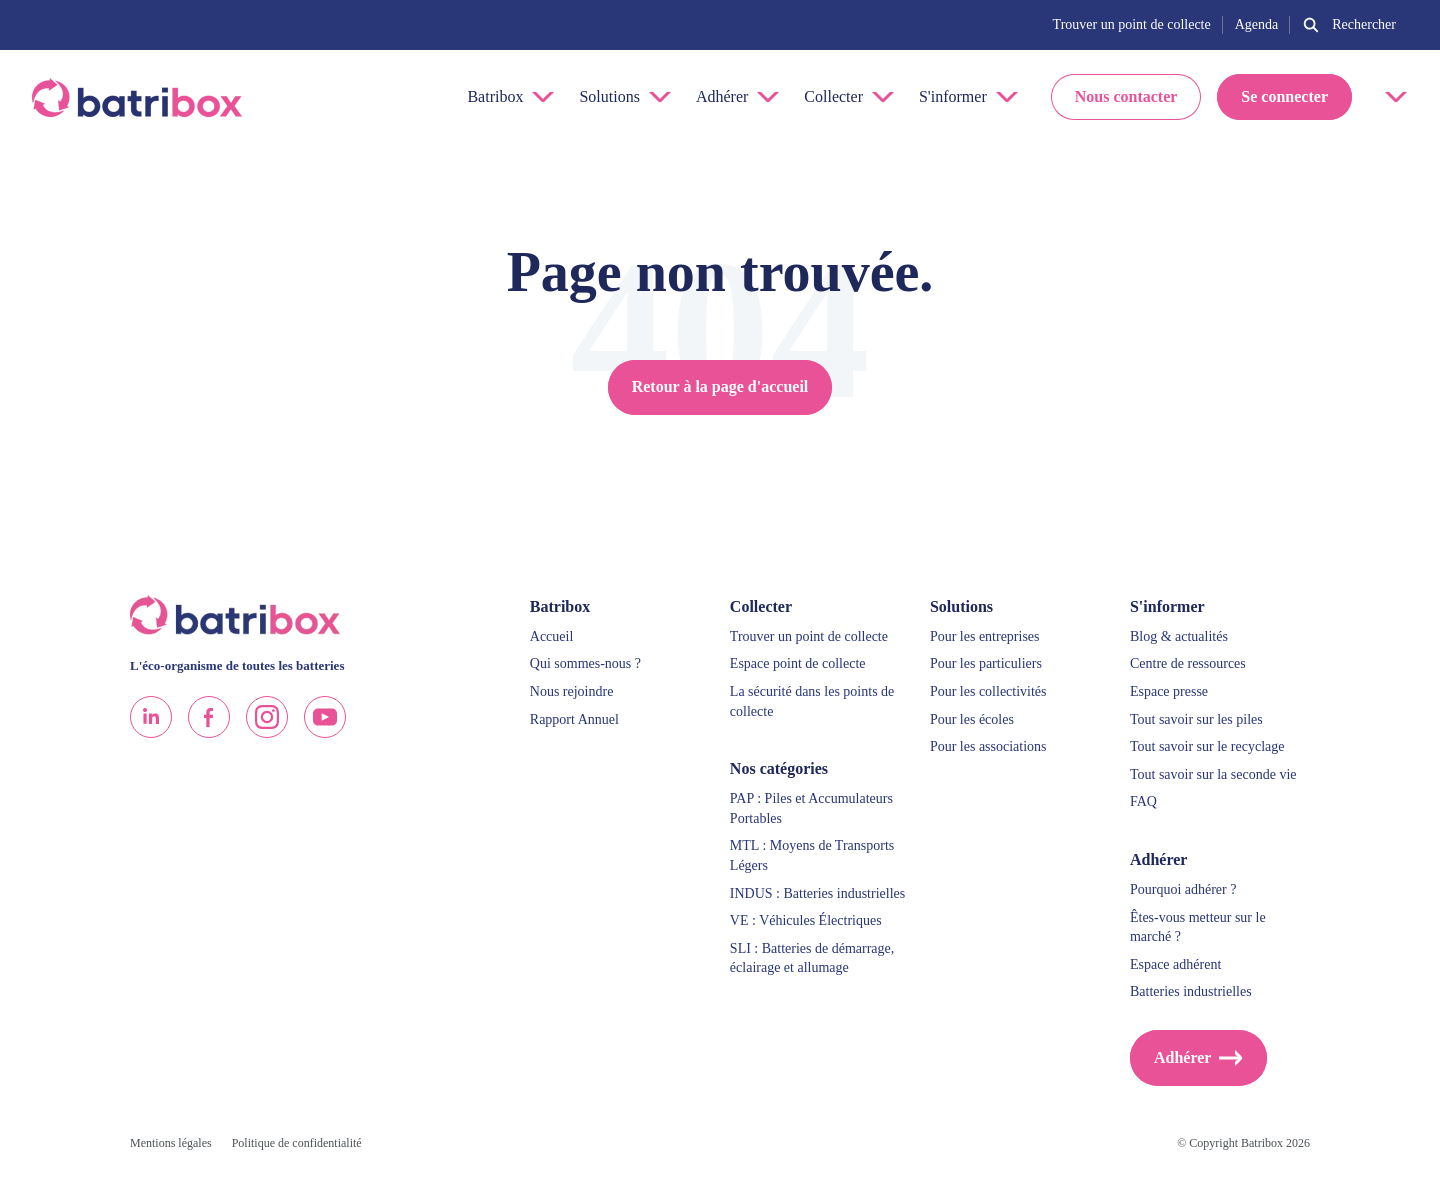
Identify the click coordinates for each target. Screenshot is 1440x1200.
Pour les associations (988, 746)
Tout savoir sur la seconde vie (1213, 774)
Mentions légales (171, 1143)
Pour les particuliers (986, 663)
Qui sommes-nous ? (585, 663)
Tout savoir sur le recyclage (1207, 746)
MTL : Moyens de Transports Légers (812, 855)
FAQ (1143, 801)
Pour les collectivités (988, 691)
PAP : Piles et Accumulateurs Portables (811, 808)
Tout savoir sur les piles (1196, 719)
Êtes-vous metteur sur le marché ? (1198, 927)
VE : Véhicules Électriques (806, 920)
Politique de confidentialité (297, 1143)
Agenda (1257, 24)
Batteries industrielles (1191, 991)
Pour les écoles (972, 719)
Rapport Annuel (574, 719)
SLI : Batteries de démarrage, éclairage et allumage (812, 958)
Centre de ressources (1188, 663)
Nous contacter (1126, 96)
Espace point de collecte (798, 663)
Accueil (552, 636)
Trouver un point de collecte (1132, 24)
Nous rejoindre (572, 691)
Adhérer (1182, 1057)
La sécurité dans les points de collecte (812, 701)
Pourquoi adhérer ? (1183, 889)
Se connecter (1284, 96)
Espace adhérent (1175, 964)
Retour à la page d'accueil (720, 386)
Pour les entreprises (985, 636)
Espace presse (1169, 691)
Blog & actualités (1179, 636)
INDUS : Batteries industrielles (817, 893)
